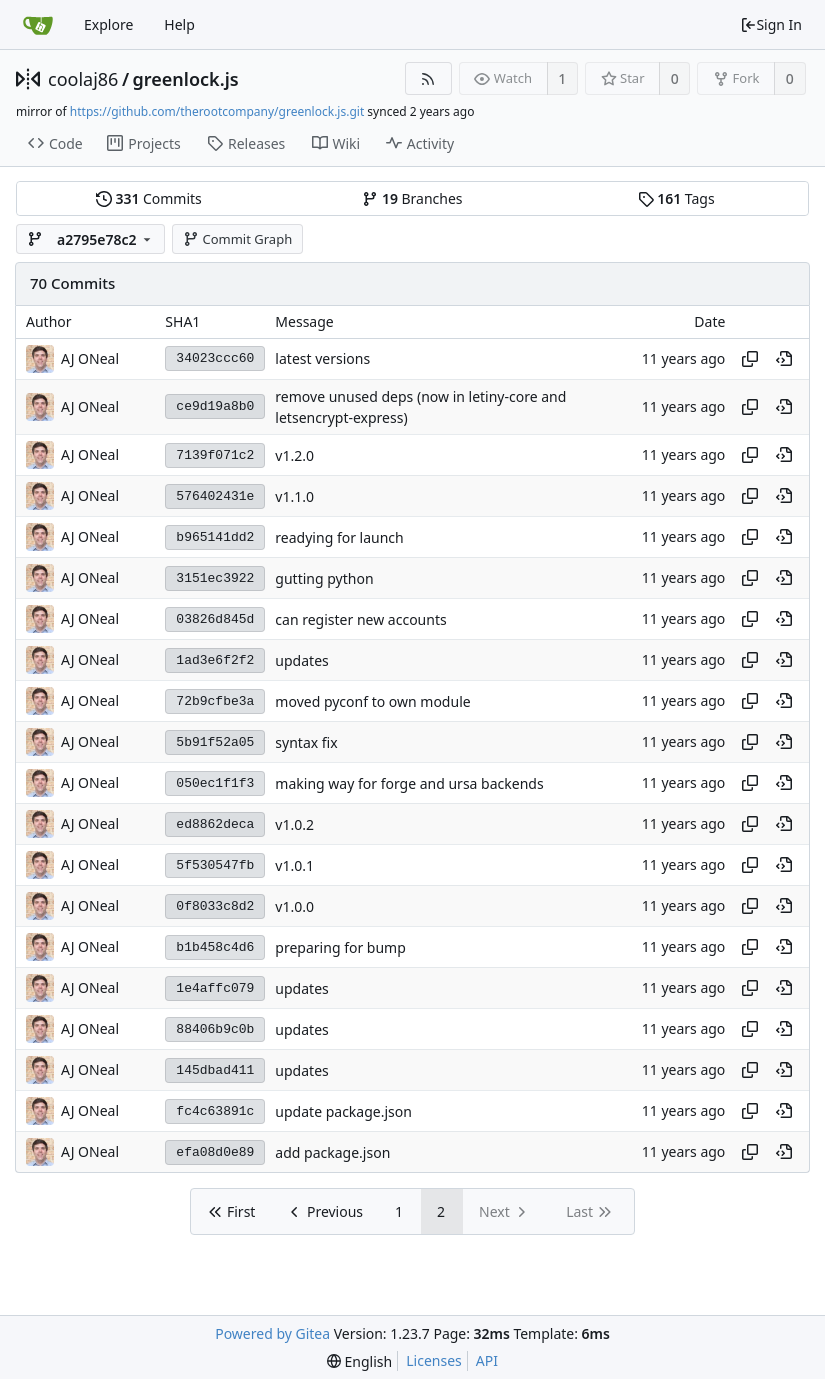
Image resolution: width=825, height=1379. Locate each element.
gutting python (324, 578)
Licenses (434, 1360)
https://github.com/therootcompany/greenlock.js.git (217, 111)
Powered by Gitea (272, 1333)
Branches (412, 198)
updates (301, 660)
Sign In (771, 24)
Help (179, 24)
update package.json (343, 1111)
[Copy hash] (750, 359)
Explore (108, 24)
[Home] (38, 25)
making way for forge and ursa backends (409, 783)
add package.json (332, 1152)
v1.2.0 (294, 455)
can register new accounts (360, 619)
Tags (676, 198)
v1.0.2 (294, 824)
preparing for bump (340, 947)
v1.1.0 (294, 496)
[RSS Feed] (428, 78)
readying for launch (339, 537)
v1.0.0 (294, 906)
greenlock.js (186, 79)
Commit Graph (237, 239)
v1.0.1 (294, 865)
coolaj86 (83, 79)
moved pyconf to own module (372, 701)
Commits (149, 198)
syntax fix (306, 742)
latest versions (322, 358)
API (487, 1360)
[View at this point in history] (784, 359)
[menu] (359, 1361)
